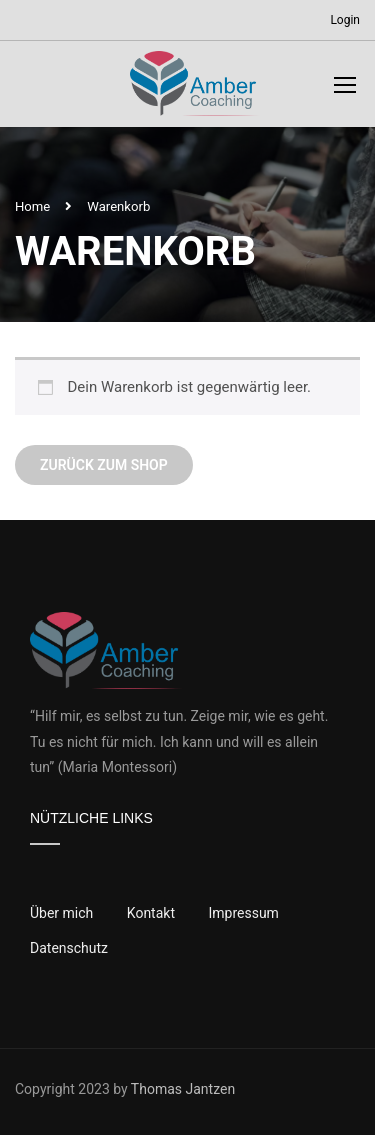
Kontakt (151, 913)
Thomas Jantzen (183, 1089)
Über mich (61, 913)
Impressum (243, 913)
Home (32, 206)
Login (345, 20)
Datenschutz (69, 948)
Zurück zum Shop (104, 465)
